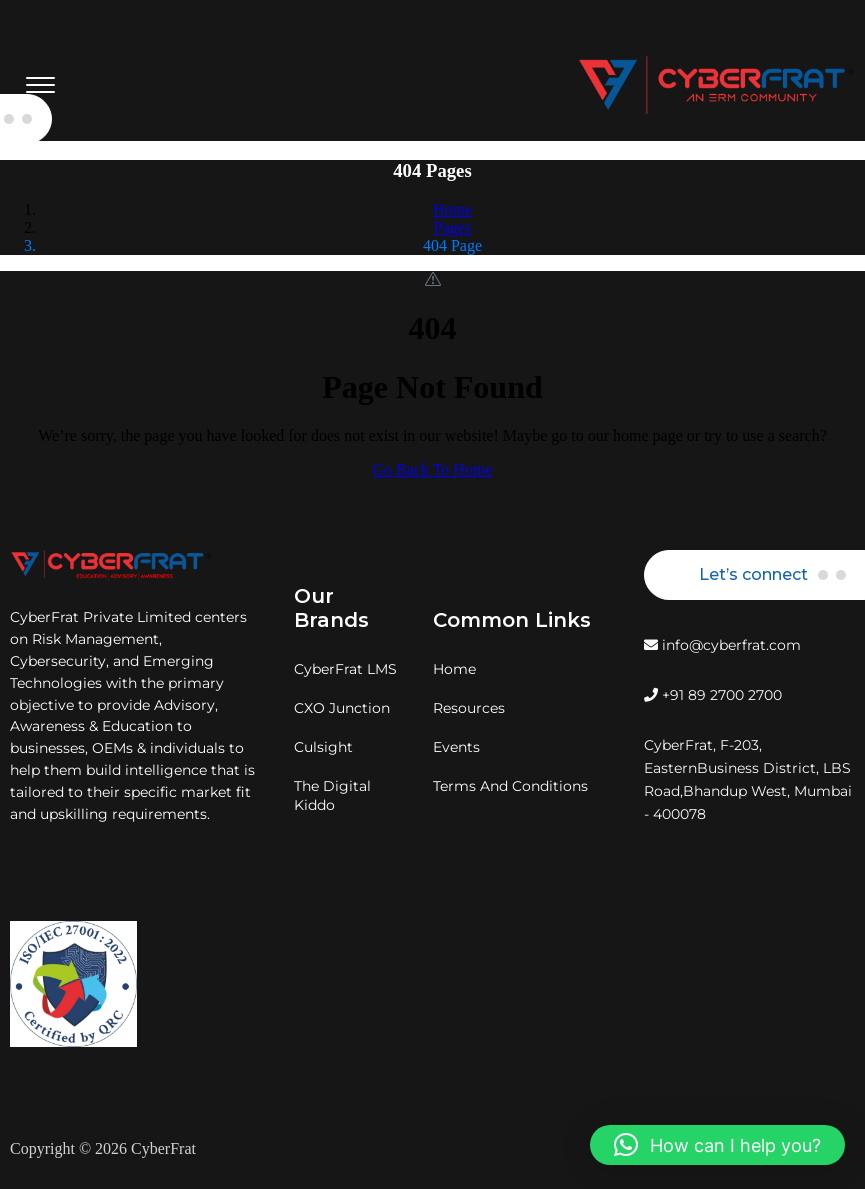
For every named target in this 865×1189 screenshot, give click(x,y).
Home (452, 209)
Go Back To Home (433, 469)
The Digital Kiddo (332, 795)
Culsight (323, 747)
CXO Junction (342, 708)
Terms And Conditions (510, 786)
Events (456, 747)
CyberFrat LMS (345, 669)
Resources (469, 708)
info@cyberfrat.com (722, 645)
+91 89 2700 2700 (713, 695)
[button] (717, 1145)
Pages (452, 227)
